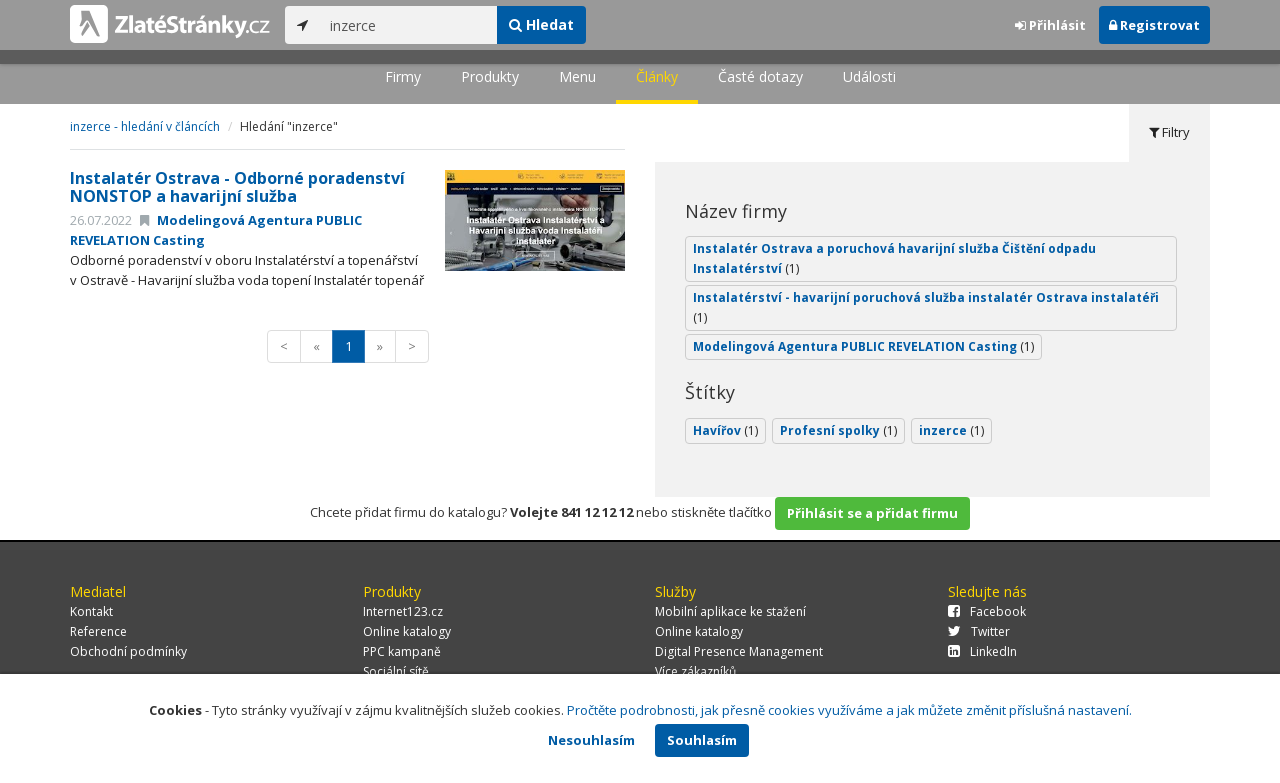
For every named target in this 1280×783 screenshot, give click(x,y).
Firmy (403, 76)
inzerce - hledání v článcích (145, 126)
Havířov (725, 430)
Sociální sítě (396, 671)
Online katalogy (407, 631)
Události (869, 76)
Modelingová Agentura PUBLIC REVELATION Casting (863, 346)
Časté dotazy (760, 76)
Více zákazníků (695, 671)
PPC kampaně (402, 651)
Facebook (987, 611)
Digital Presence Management (739, 651)
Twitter (979, 631)
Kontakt (91, 611)
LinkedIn (982, 651)
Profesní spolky (838, 430)
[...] (408, 25)
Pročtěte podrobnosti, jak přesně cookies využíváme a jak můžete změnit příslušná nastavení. (849, 710)
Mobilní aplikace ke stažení (730, 611)
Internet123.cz (403, 611)
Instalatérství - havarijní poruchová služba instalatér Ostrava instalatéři (926, 307)
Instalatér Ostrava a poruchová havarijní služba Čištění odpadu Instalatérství (894, 258)
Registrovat (1154, 25)
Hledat (541, 24)
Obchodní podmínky (128, 651)
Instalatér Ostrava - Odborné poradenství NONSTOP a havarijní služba (237, 187)
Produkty (490, 76)
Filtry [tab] (1169, 132)
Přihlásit (1050, 25)
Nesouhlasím (591, 740)
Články (657, 76)
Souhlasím (702, 740)
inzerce (951, 430)
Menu (577, 76)
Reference (98, 631)
